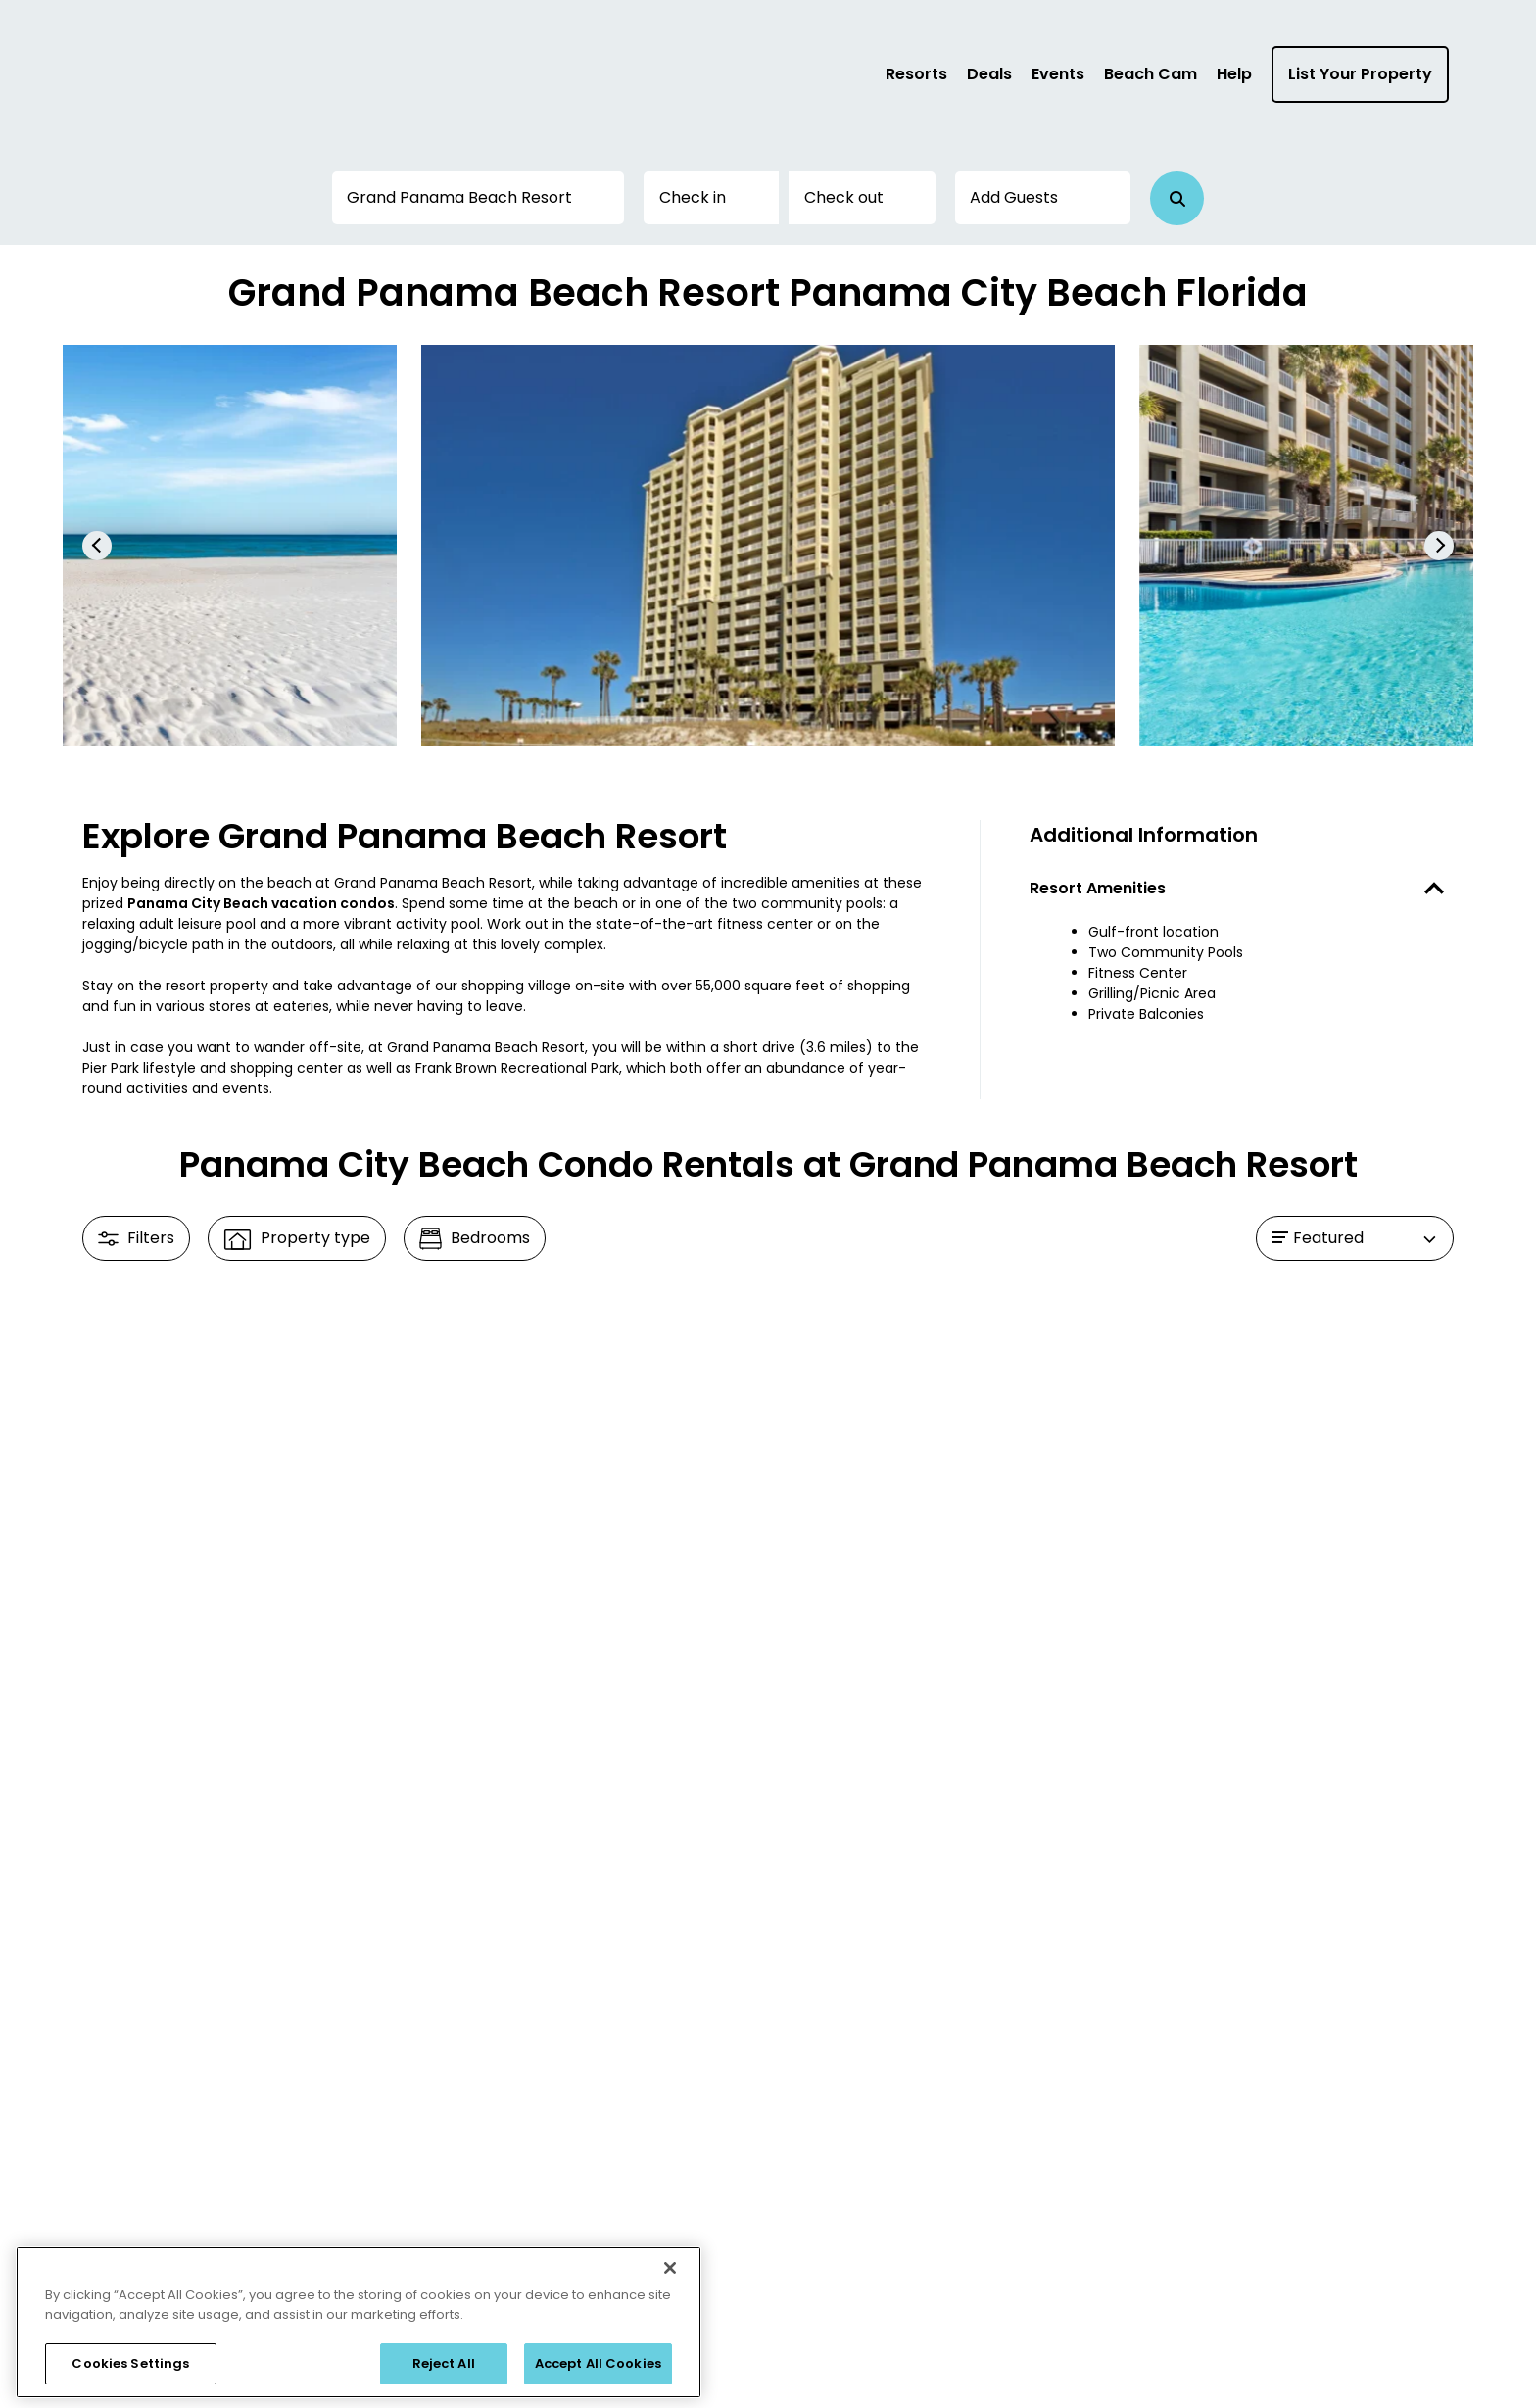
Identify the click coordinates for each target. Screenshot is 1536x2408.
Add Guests (1014, 197)
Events (1058, 74)
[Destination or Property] (478, 197)
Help (1234, 74)
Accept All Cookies (598, 2363)
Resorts (916, 74)
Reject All (443, 2363)
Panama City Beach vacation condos (261, 903)
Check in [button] (692, 197)
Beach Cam (1150, 74)
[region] (358, 2322)
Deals (989, 74)
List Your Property (1360, 74)
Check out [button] (844, 197)
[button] (1177, 198)
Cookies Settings (130, 2363)
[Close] (670, 2267)
